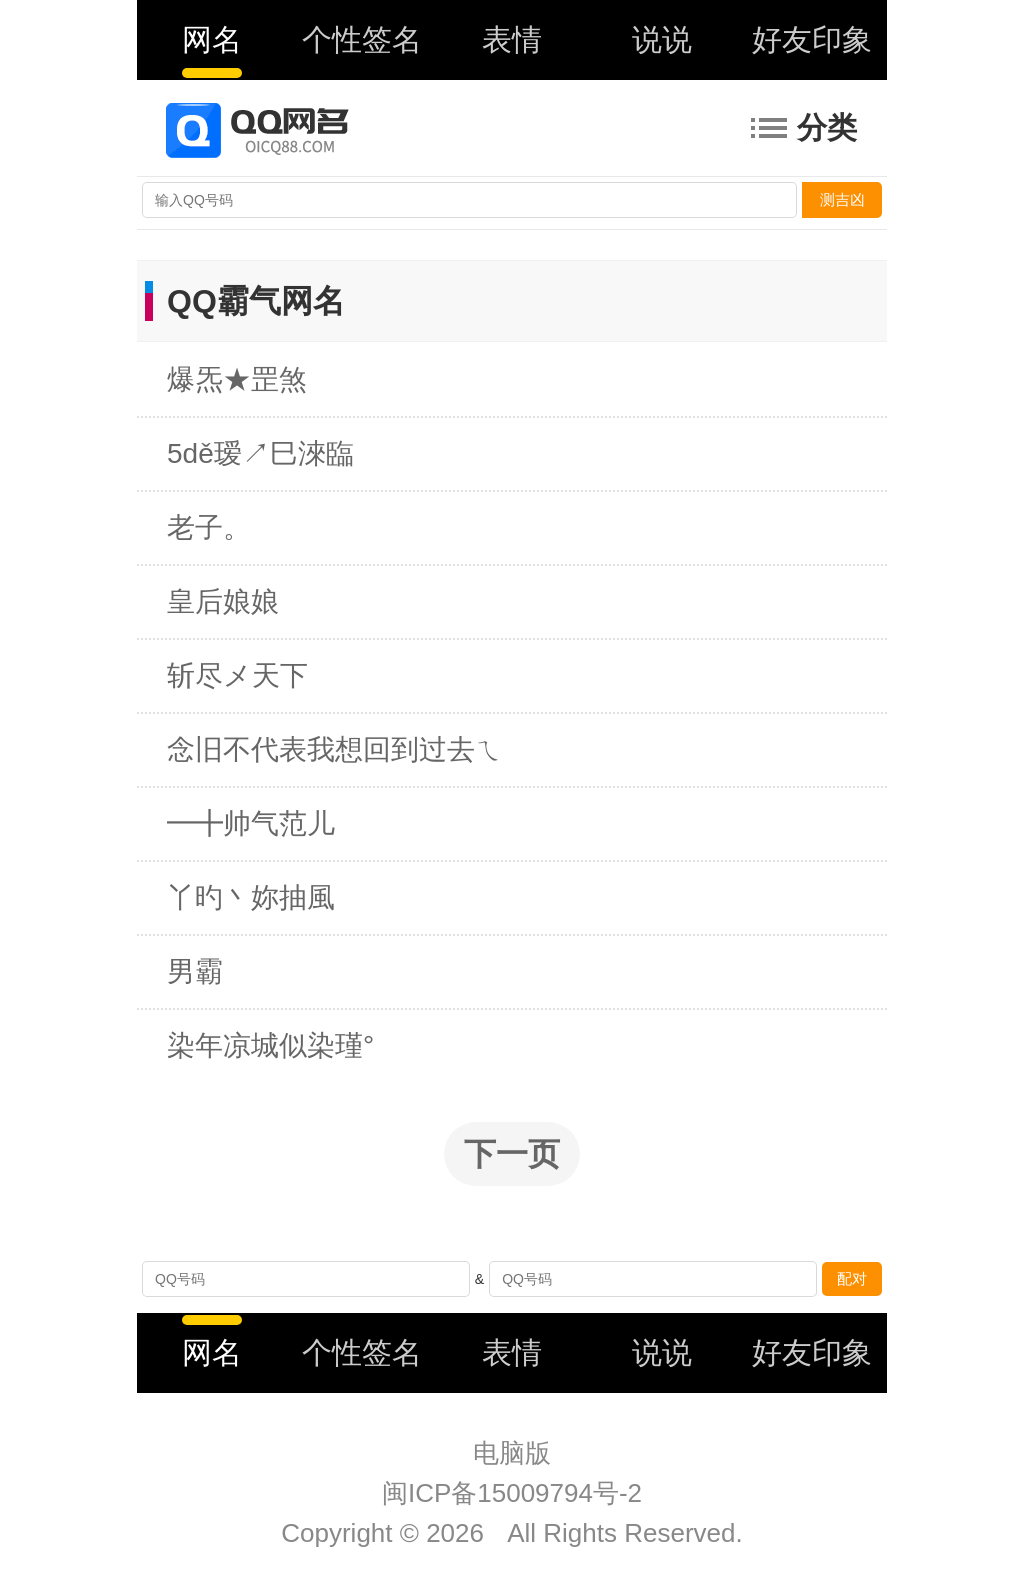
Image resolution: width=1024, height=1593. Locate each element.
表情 (512, 39)
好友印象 (812, 39)
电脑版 (512, 1453)
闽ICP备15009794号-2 (512, 1493)
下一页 (512, 1154)
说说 (662, 39)
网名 (212, 39)
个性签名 (362, 39)
